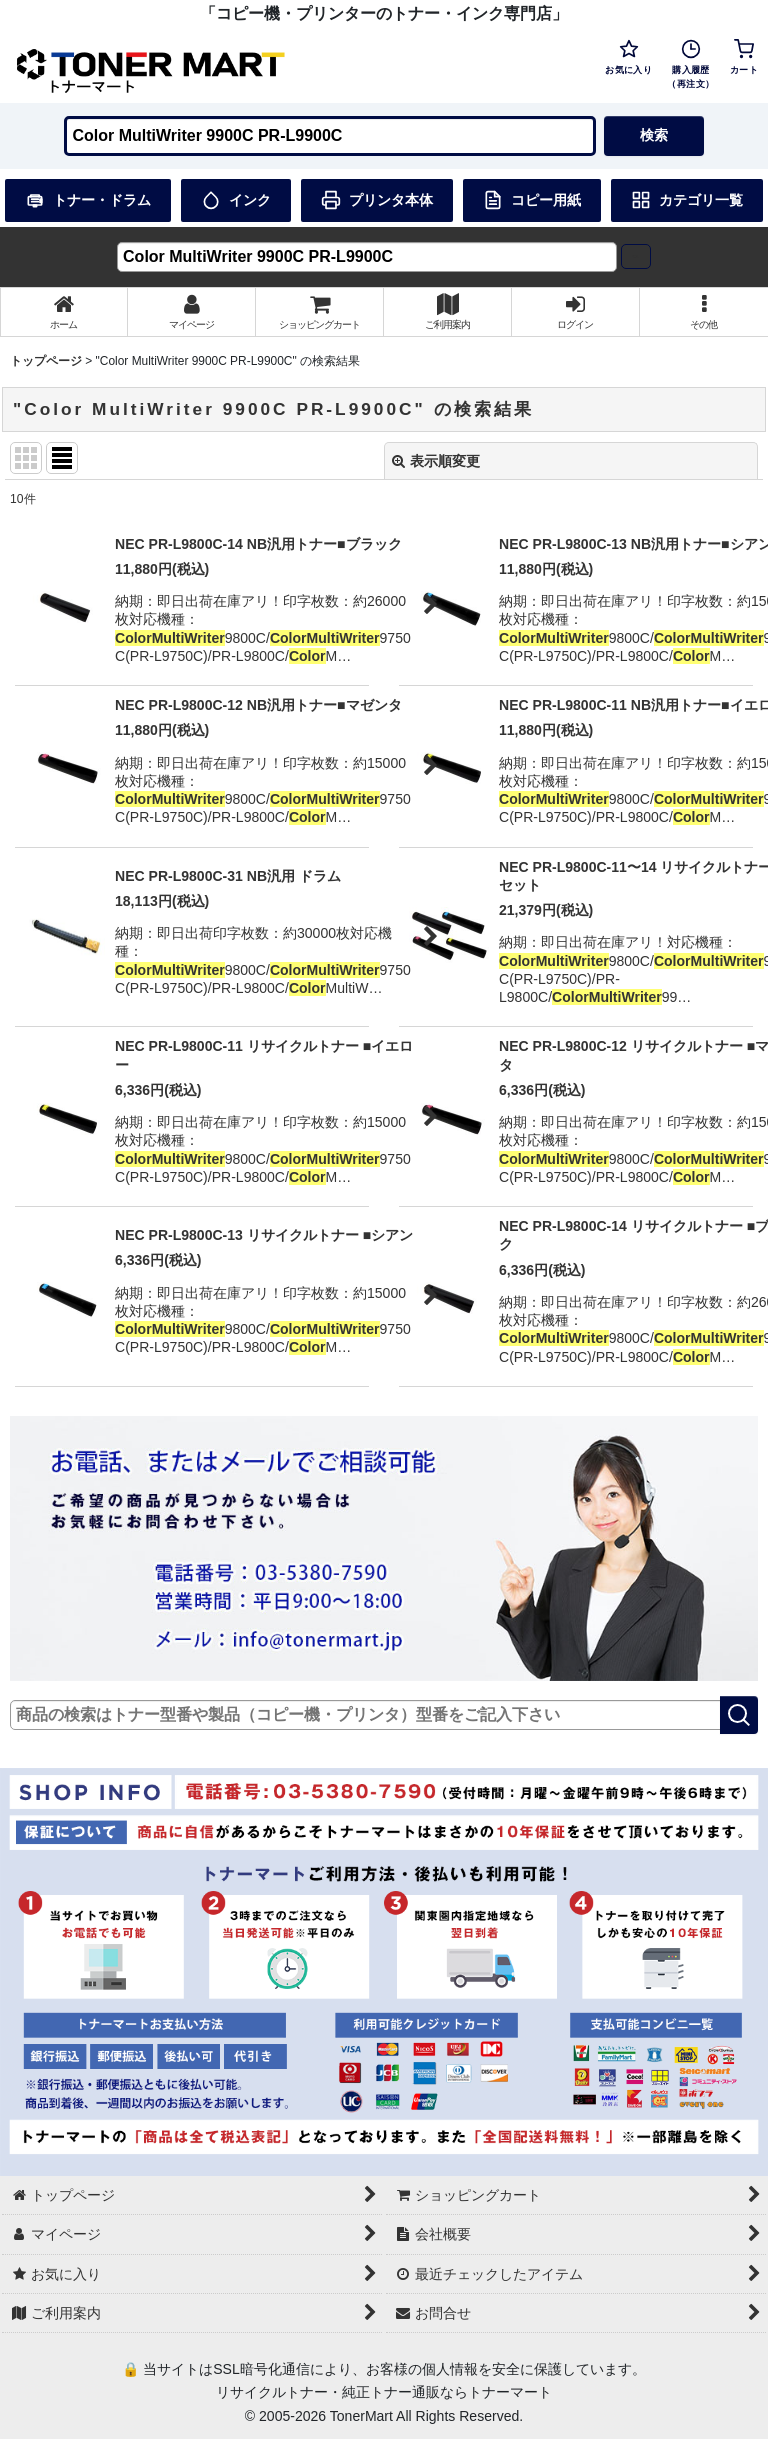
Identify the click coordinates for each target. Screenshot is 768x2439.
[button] (704, 312)
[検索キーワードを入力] (329, 136)
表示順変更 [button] (436, 461)
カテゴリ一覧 (687, 200)
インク (236, 200)
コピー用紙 (532, 200)
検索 (654, 135)
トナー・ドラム (88, 200)
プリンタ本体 (377, 200)
